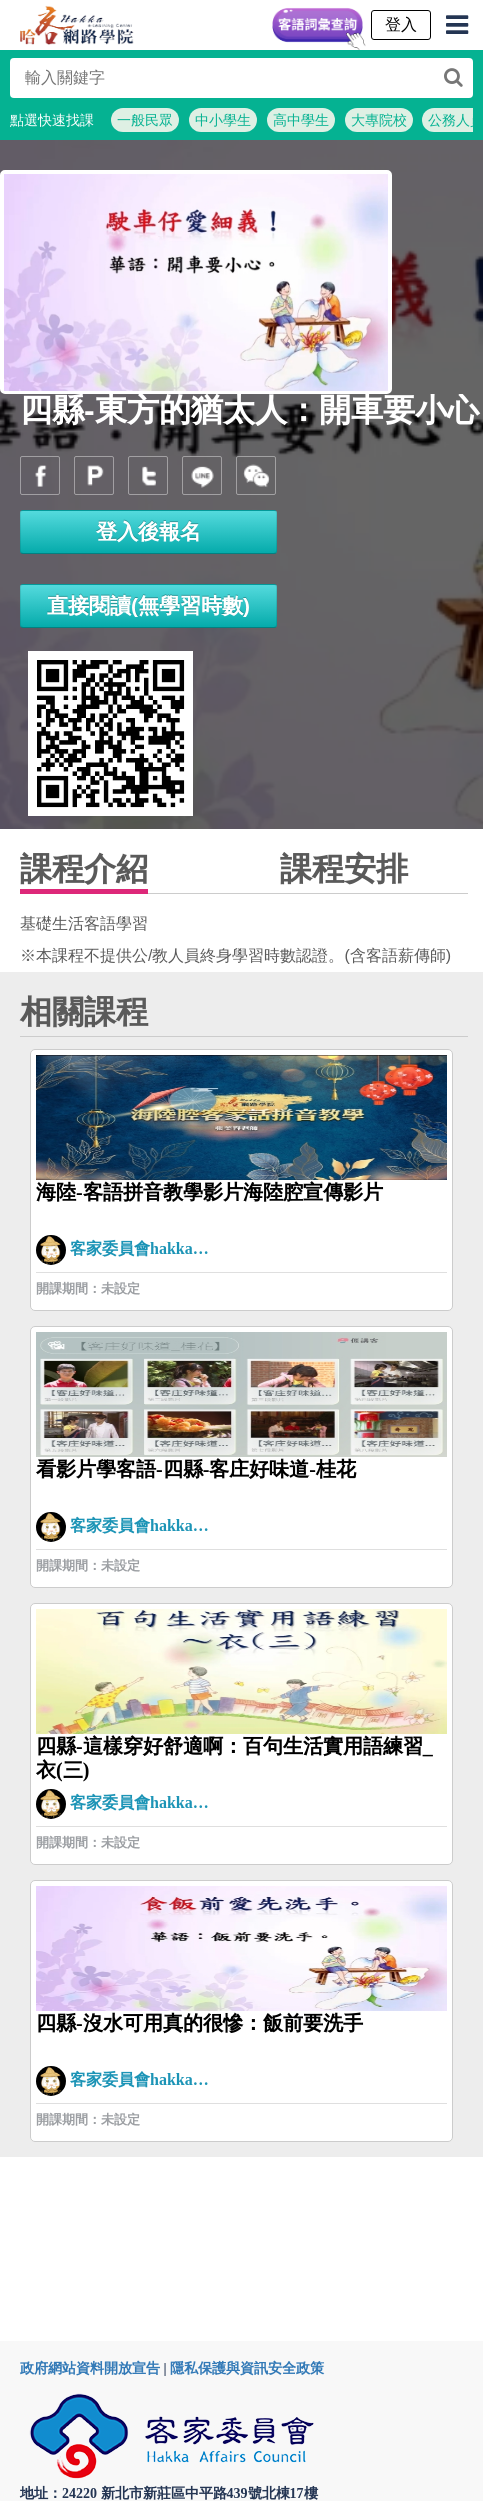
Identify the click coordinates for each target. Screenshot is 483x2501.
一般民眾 (145, 120)
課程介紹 (84, 869)
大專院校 (379, 120)
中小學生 (223, 120)
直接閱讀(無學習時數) (148, 605)
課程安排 (344, 869)
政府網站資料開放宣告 (90, 2368)
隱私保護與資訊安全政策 (247, 2368)
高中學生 (301, 120)
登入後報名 (148, 531)
